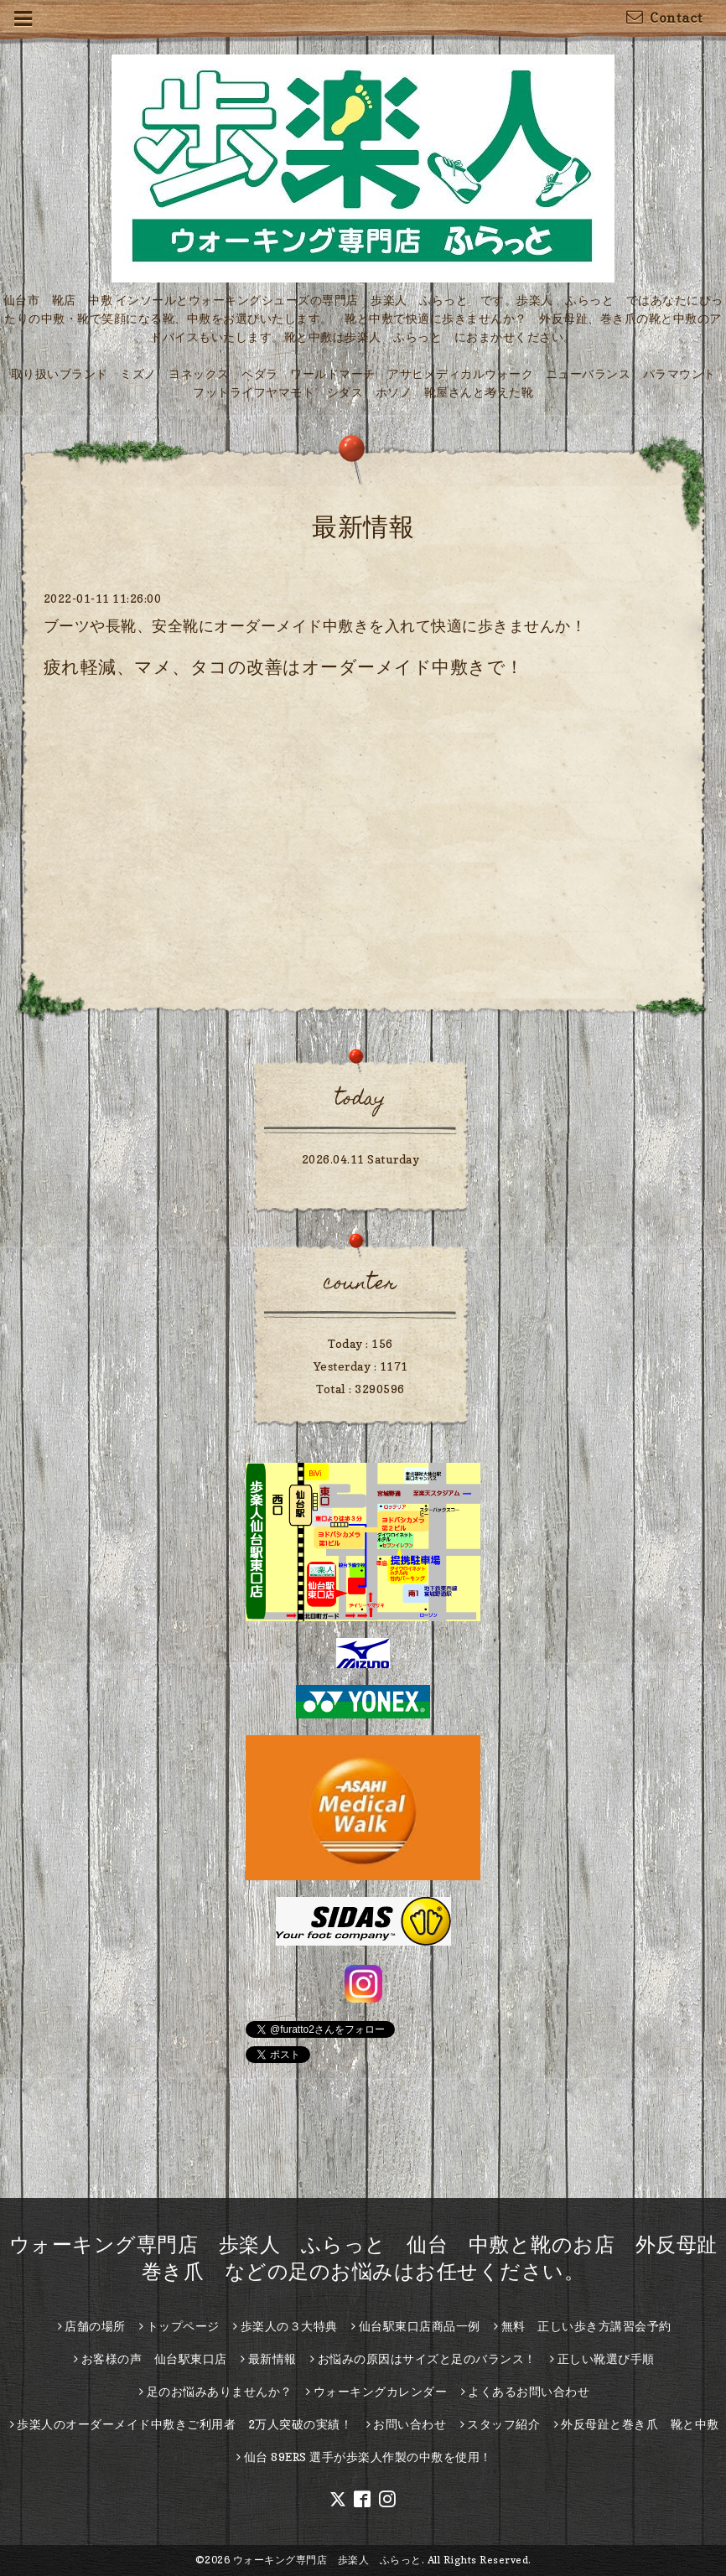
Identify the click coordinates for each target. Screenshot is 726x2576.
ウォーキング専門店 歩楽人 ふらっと (327, 2559)
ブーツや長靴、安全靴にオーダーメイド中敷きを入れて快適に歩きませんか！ (315, 626)
